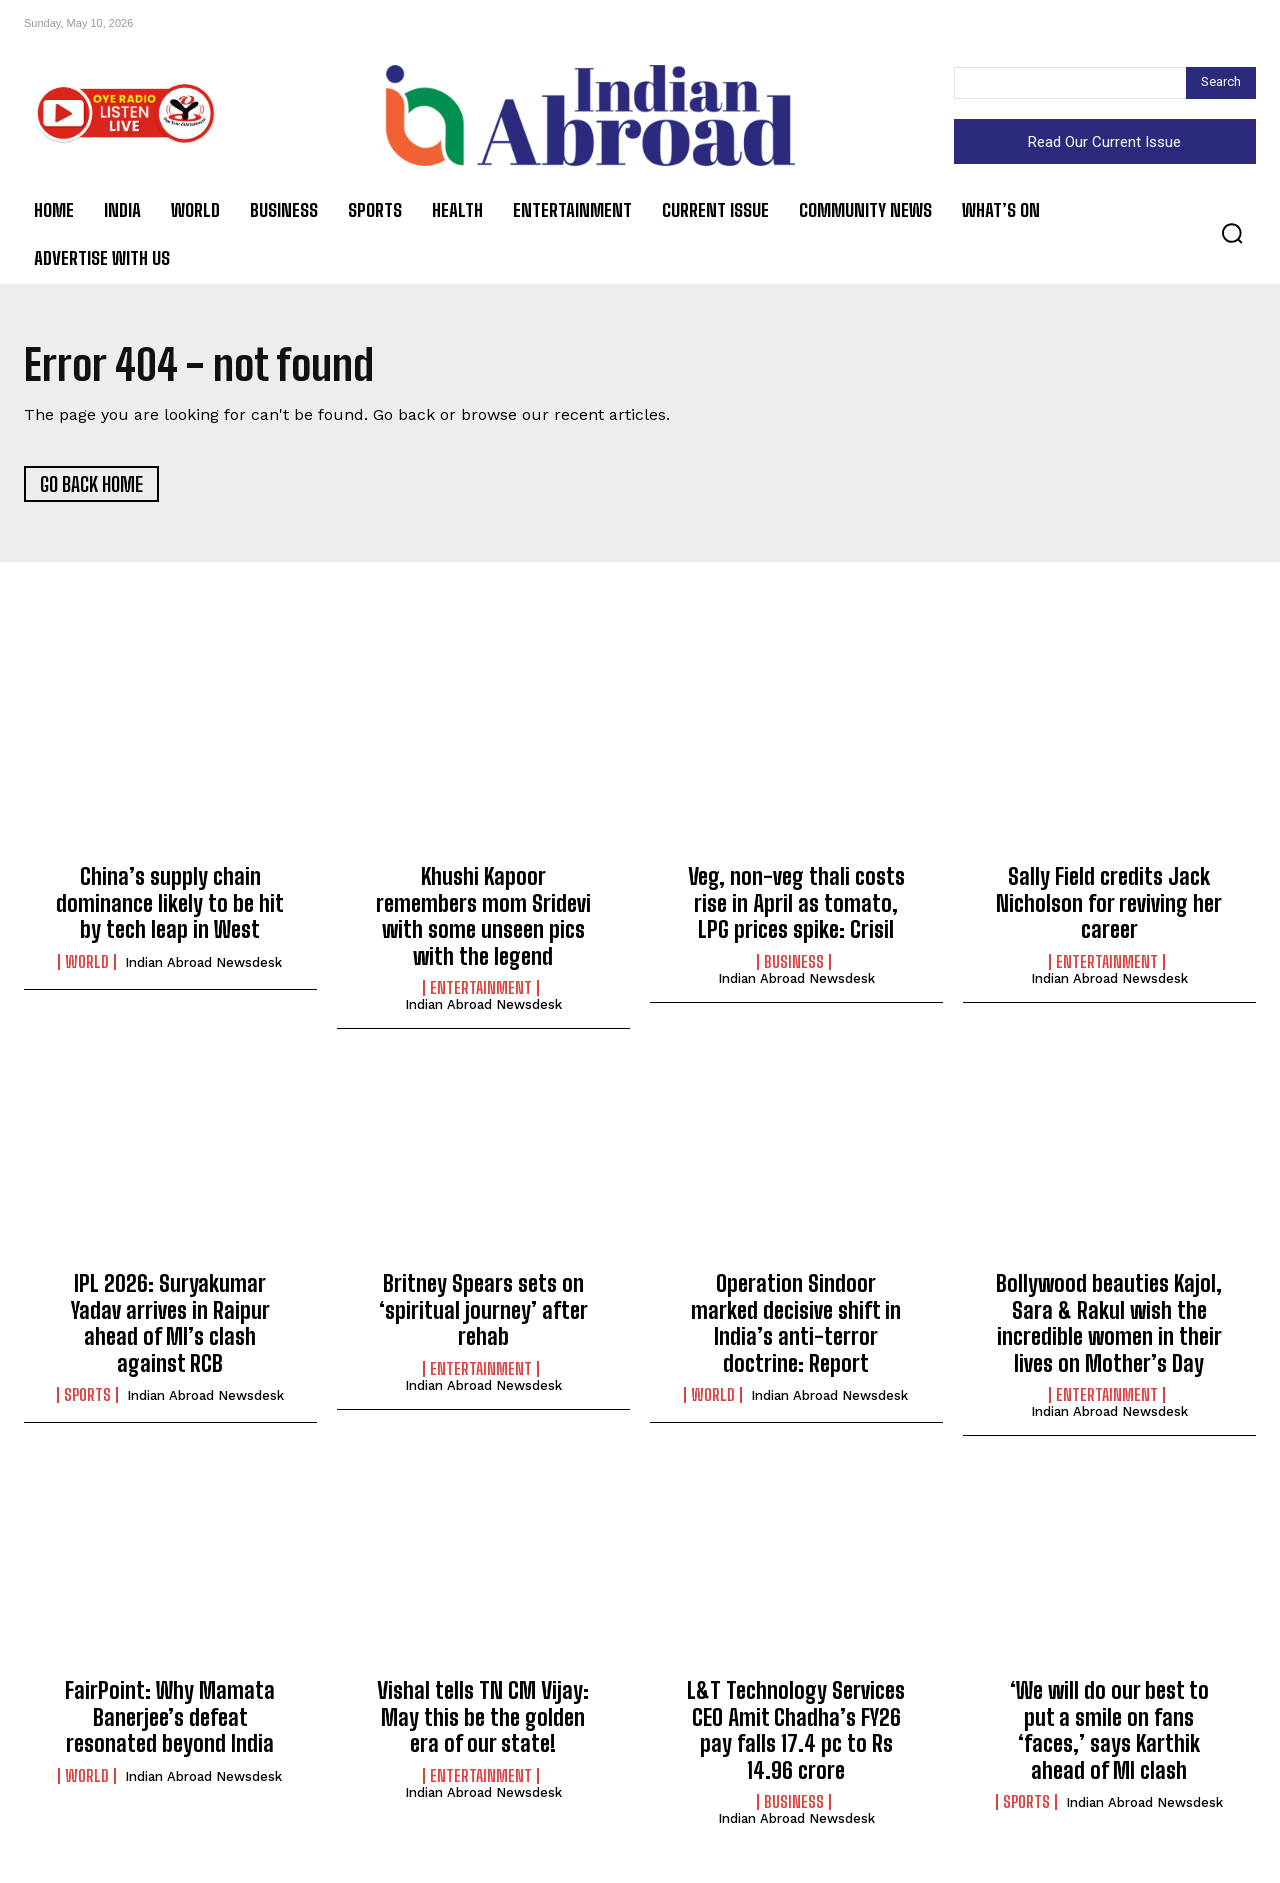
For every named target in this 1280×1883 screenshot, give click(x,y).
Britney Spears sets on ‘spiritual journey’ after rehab (483, 1310)
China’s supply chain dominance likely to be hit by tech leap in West (170, 903)
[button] (1232, 233)
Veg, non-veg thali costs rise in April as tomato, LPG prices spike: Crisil (796, 903)
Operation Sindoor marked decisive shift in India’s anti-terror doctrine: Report (796, 1323)
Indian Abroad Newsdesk (203, 962)
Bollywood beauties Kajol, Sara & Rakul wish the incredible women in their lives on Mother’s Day (1109, 1323)
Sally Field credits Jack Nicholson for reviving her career (1109, 903)
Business (794, 962)
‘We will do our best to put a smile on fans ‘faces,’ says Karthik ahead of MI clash (1109, 1730)
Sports (87, 1395)
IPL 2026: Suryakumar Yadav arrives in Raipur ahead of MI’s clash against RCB (170, 1323)
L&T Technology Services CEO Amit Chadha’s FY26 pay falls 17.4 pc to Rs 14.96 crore (796, 1730)
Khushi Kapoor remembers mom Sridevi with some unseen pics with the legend (483, 916)
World (87, 962)
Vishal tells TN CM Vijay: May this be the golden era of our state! (483, 1717)
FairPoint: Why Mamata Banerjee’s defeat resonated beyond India (170, 1717)
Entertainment (481, 988)
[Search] (1221, 83)
